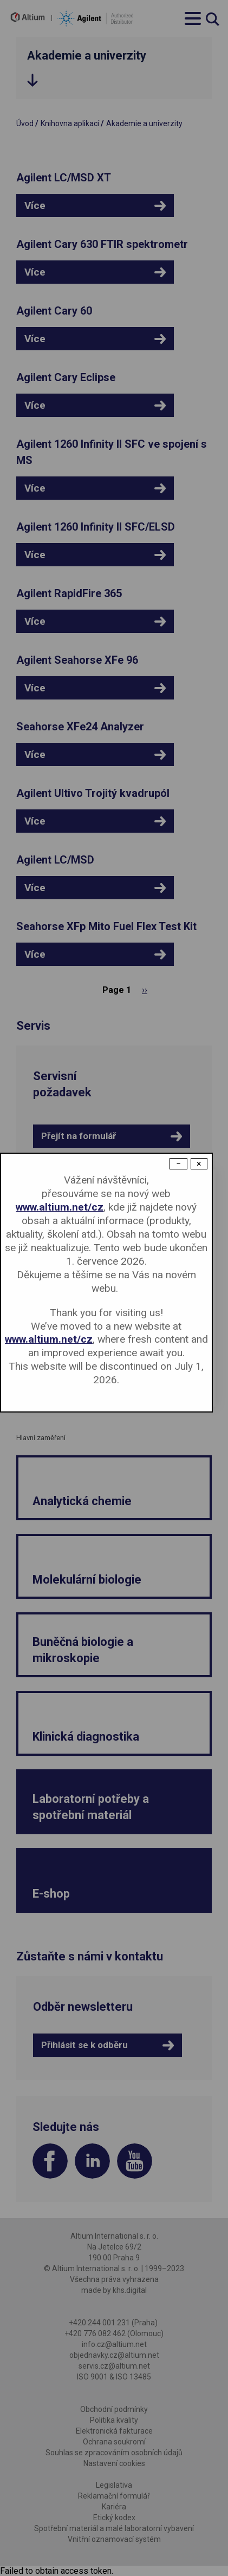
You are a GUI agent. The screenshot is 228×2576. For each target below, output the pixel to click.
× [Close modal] (199, 1164)
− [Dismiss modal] (178, 1164)
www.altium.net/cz (59, 1207)
